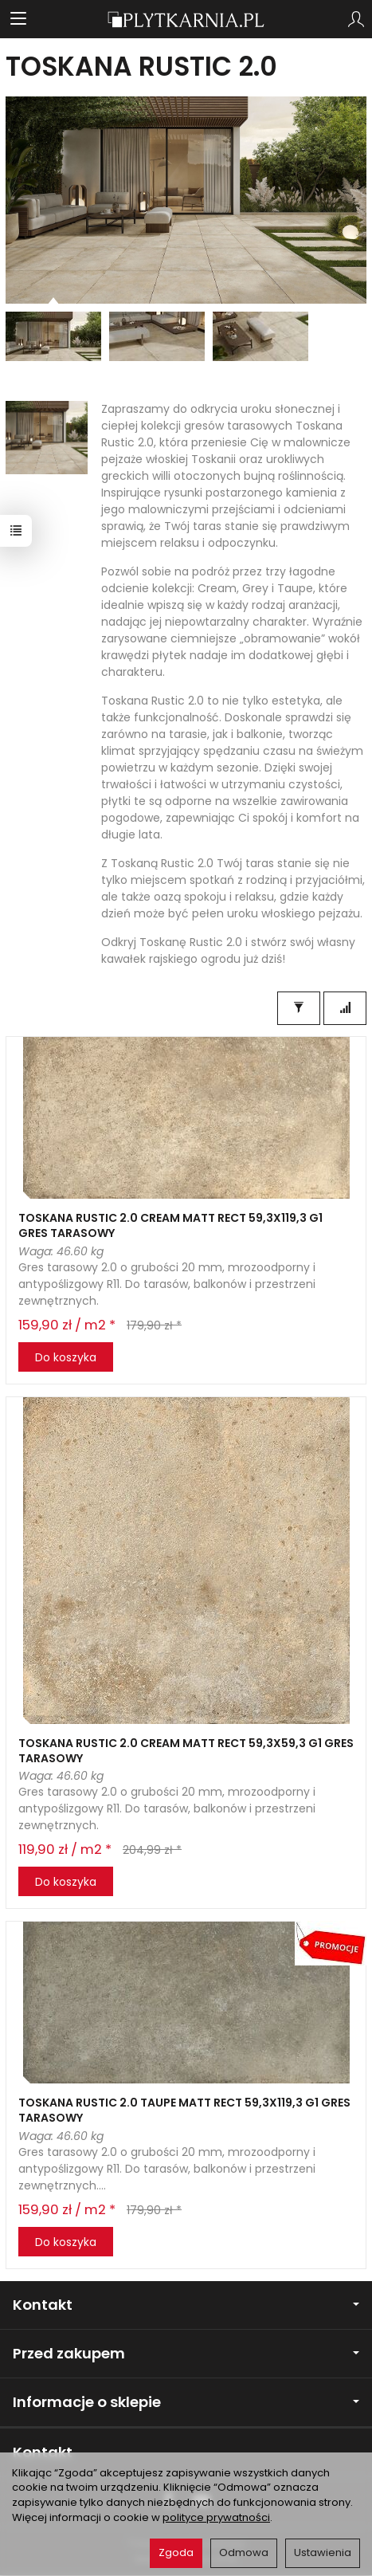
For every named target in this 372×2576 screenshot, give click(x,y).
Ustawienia (322, 2552)
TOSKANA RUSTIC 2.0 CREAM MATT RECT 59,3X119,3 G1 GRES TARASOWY (170, 1225)
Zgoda (176, 2552)
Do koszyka (65, 1357)
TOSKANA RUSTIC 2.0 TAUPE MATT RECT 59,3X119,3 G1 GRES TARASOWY (184, 2110)
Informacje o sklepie (186, 2402)
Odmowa (243, 2552)
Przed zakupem (186, 2353)
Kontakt (186, 2305)
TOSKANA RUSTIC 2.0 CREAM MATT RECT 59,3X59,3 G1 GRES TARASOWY (186, 1750)
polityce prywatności (216, 2517)
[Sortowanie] (344, 1008)
